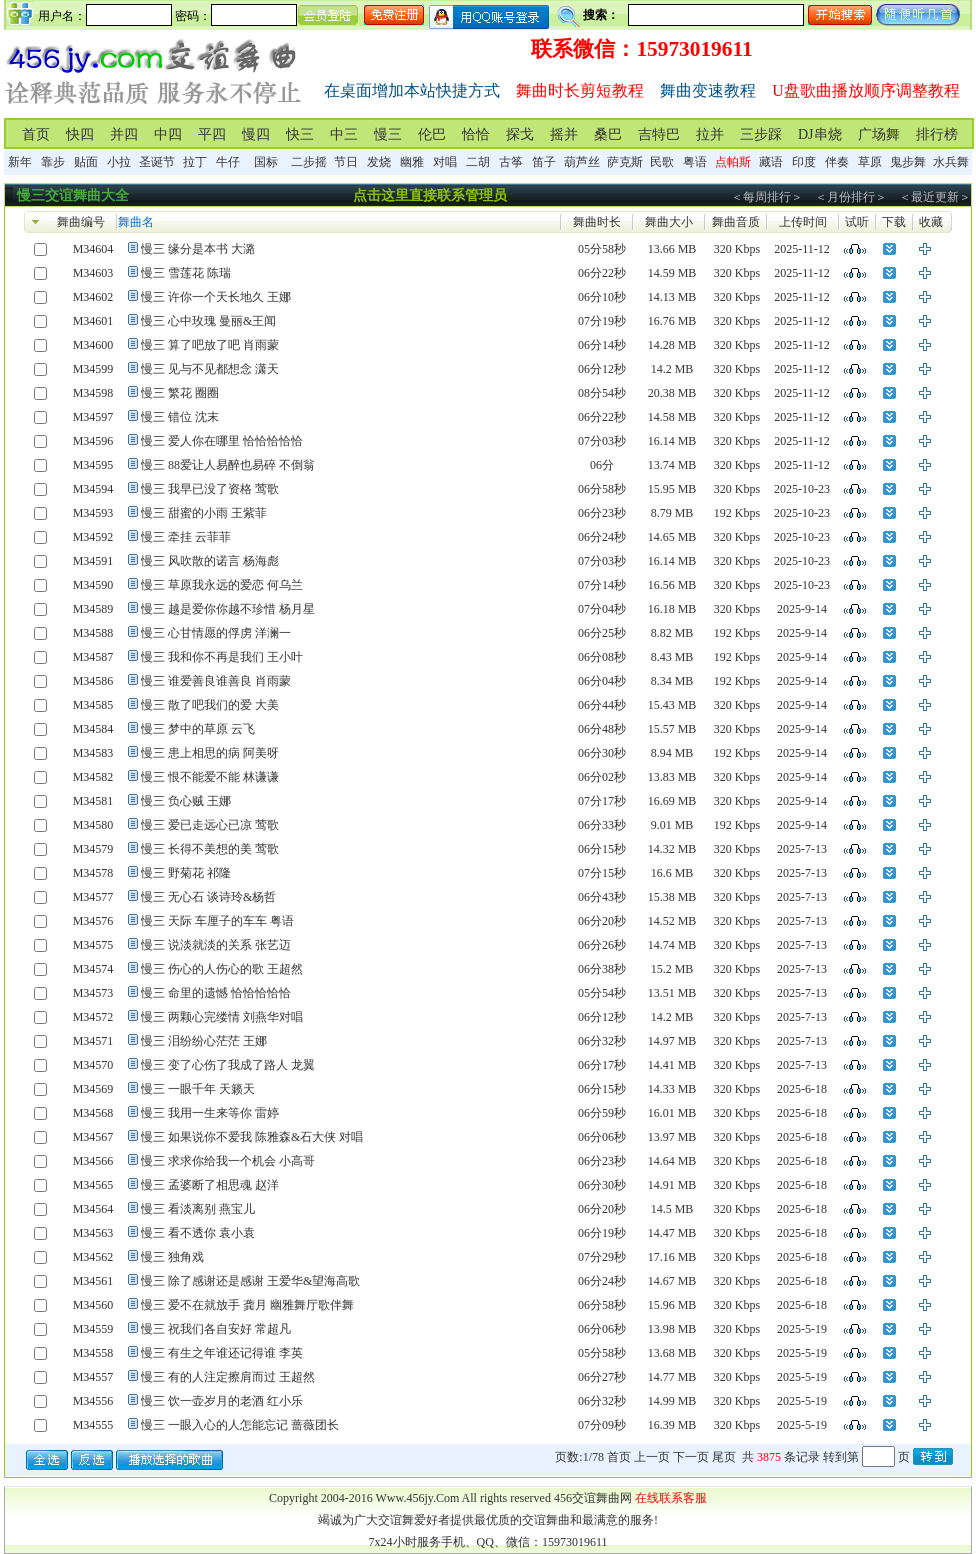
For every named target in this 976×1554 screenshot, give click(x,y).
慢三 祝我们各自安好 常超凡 (216, 1329)
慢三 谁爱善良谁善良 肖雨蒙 (216, 681)
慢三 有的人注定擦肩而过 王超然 (228, 1377)
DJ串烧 (820, 134)
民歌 (662, 162)
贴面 (86, 162)
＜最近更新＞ (935, 197)
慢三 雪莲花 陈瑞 (186, 273)
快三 (300, 134)
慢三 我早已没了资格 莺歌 (210, 489)
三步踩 (761, 134)
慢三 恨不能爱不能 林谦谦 (210, 777)
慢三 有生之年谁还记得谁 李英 (222, 1353)
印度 (804, 162)
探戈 (520, 134)
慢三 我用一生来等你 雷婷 (210, 1113)
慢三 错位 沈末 (180, 417)
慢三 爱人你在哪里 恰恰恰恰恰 (222, 441)
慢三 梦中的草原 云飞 (198, 729)
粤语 (695, 162)
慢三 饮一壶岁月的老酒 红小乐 (222, 1401)
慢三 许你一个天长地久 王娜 (216, 297)
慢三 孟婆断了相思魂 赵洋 (210, 1185)
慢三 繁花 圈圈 (180, 393)
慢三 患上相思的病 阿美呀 (210, 753)
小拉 (119, 162)
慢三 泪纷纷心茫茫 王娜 (204, 1041)
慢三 (388, 134)
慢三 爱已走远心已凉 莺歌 (210, 825)
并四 (124, 134)
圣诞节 (157, 162)
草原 (870, 162)
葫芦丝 (582, 162)
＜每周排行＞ (767, 197)
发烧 (379, 162)
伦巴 (432, 134)
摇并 (564, 134)
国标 (266, 162)
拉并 (710, 134)
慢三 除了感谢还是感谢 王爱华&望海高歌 (250, 1281)
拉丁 (195, 162)
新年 (20, 162)
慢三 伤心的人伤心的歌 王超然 (222, 969)
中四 (168, 134)
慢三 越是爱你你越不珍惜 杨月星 (228, 609)
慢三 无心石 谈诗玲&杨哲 (208, 897)
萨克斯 (625, 162)
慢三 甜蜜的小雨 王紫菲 (204, 513)
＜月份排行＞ (851, 197)
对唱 (445, 162)
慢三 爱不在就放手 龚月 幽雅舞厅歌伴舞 (247, 1305)
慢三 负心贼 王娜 (186, 801)
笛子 (544, 162)
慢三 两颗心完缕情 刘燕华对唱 (222, 1017)
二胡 (478, 162)
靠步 (53, 162)
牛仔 (228, 162)
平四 (212, 134)
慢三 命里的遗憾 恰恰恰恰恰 (216, 993)
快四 (80, 134)
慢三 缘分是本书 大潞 (198, 249)
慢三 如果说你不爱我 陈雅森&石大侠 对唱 (252, 1137)
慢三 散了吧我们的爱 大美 (210, 705)
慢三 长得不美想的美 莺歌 (210, 849)
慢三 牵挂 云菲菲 (186, 537)
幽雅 (412, 162)
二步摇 (309, 162)
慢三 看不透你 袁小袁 (198, 1233)
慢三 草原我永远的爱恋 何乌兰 (222, 585)
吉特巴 (659, 134)
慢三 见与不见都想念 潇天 (210, 369)
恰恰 (476, 134)
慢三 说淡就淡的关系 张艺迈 (216, 945)
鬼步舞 (908, 162)
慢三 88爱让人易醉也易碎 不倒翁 (228, 465)
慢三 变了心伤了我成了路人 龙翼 (228, 1065)
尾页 (724, 1457)
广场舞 (879, 134)
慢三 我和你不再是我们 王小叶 (222, 657)
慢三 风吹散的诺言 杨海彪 (210, 561)
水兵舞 (951, 162)
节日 (346, 162)
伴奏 (837, 162)
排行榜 (937, 134)
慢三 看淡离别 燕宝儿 (198, 1209)
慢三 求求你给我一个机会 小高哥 (228, 1161)
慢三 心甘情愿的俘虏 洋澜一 (216, 633)
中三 (344, 134)
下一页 (691, 1457)
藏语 (771, 162)
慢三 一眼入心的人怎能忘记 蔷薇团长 (240, 1425)
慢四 (256, 134)
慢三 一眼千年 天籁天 (198, 1089)
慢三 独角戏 (172, 1257)
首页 (36, 134)
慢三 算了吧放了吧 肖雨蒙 (210, 345)
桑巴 (608, 134)
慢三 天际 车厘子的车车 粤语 (217, 921)
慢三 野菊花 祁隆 (186, 873)
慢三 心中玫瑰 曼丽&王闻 (208, 321)
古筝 (511, 162)
